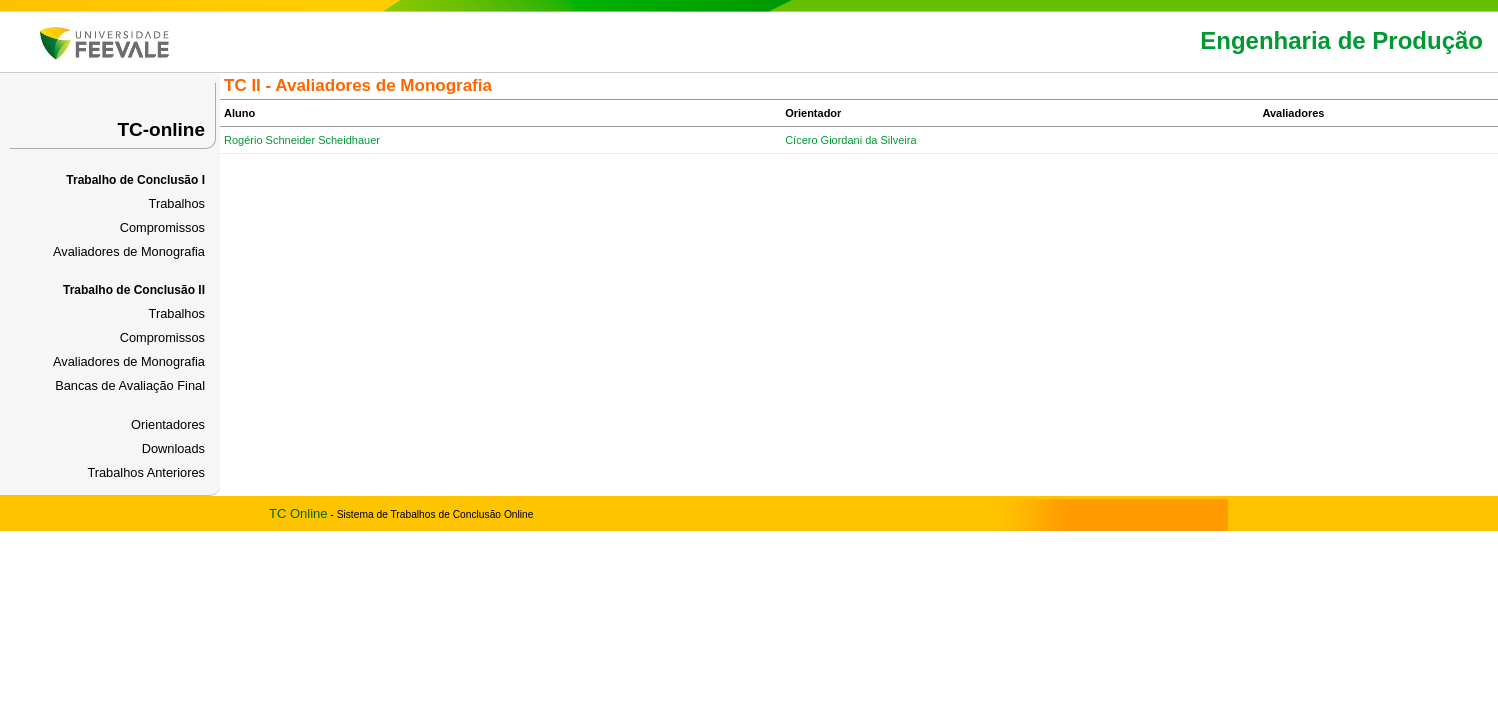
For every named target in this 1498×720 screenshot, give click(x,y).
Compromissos (162, 227)
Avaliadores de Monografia (129, 251)
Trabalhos (177, 203)
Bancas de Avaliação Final (130, 385)
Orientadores (168, 424)
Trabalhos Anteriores (146, 472)
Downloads (173, 448)
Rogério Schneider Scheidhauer (302, 140)
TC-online (161, 129)
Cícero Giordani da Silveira (850, 140)
